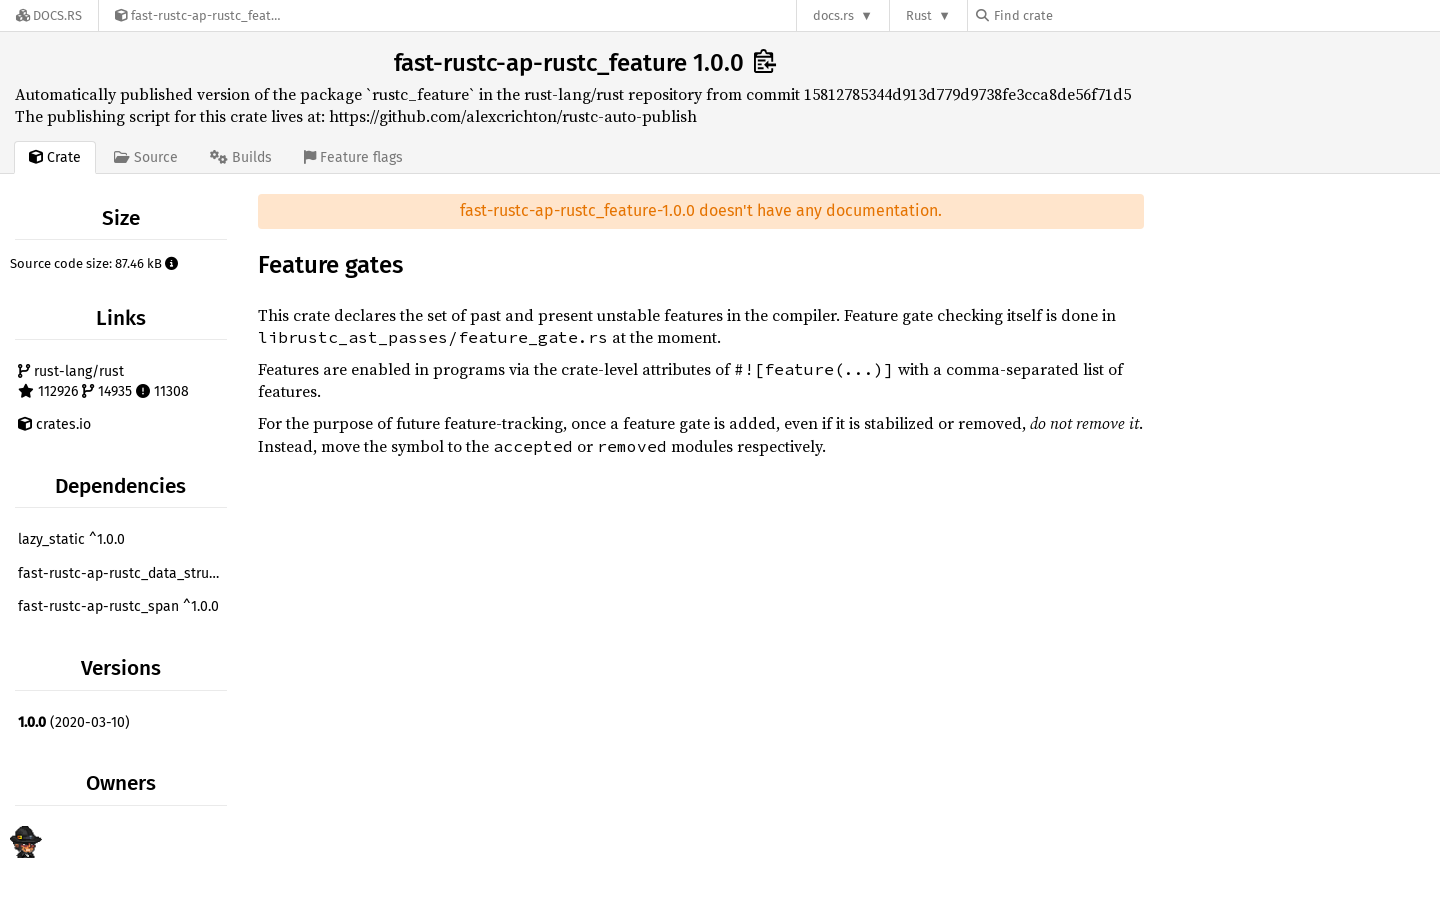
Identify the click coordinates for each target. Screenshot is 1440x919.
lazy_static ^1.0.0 (71, 539)
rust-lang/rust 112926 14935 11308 (103, 381)
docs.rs (833, 15)
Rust (919, 15)
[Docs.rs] (49, 15)
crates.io (54, 424)
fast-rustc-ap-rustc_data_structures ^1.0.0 (125, 573)
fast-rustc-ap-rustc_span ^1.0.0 (118, 606)
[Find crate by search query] (1076, 15)
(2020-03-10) (74, 722)
